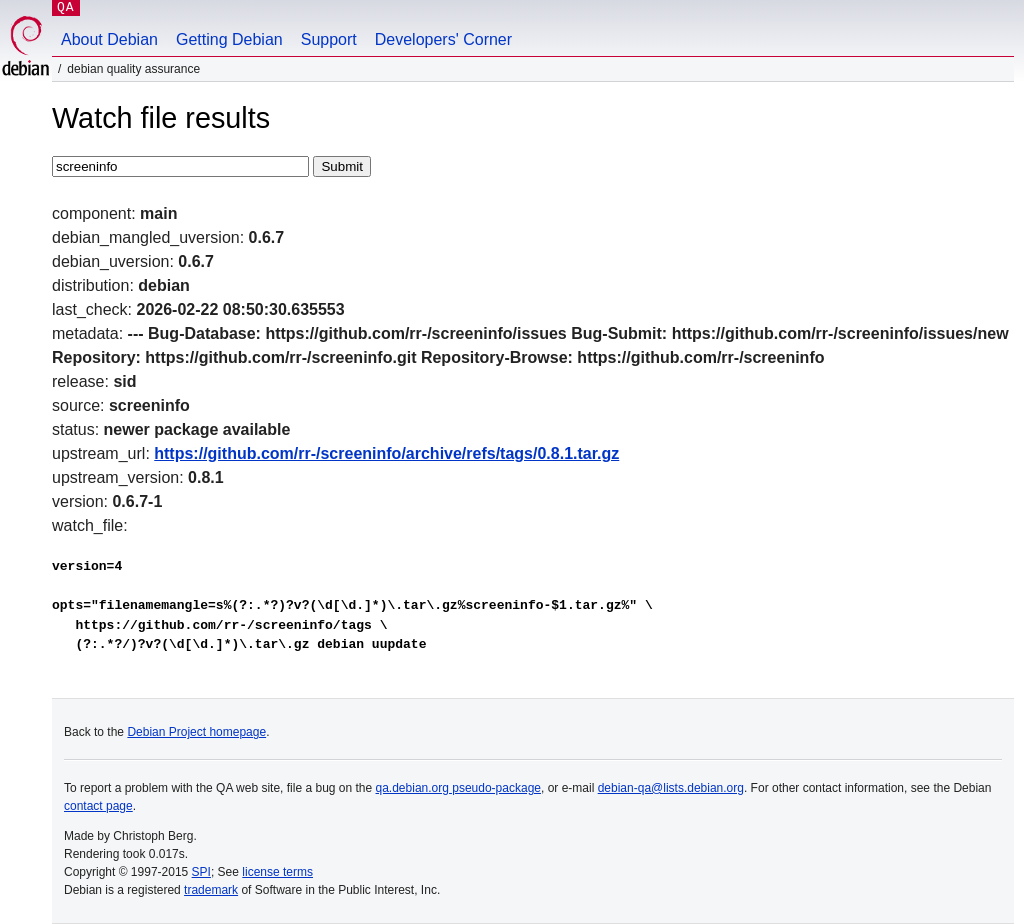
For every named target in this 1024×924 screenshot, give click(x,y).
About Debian (109, 39)
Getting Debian (229, 39)
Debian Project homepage (196, 732)
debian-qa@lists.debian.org (671, 788)
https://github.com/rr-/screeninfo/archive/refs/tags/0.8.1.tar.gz (386, 453)
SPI (201, 872)
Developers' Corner (443, 39)
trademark (211, 890)
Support (329, 39)
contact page (98, 806)
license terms (277, 872)
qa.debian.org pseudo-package (458, 788)
